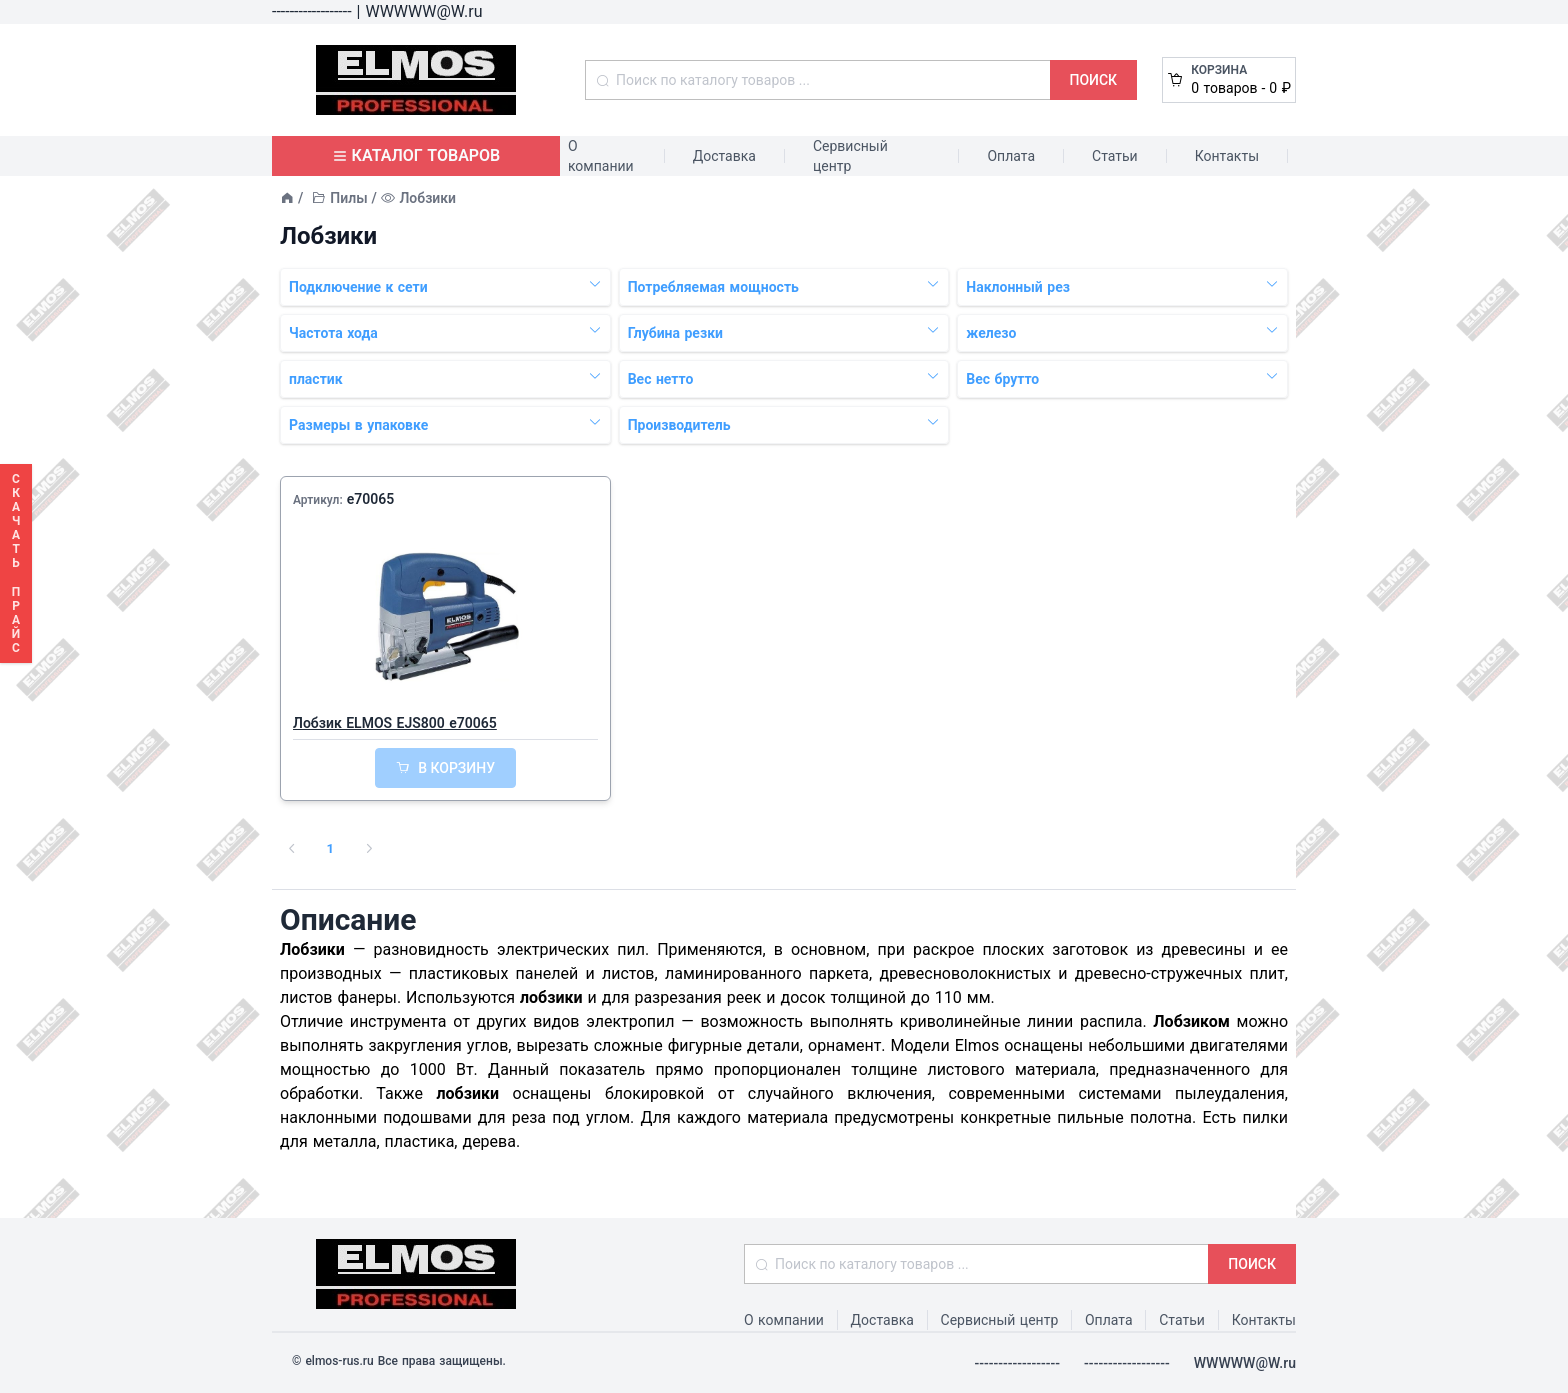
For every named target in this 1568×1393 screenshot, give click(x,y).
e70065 (371, 499)
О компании (601, 156)
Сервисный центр (850, 156)
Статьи (1115, 156)
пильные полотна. (1126, 1117)
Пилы (348, 198)
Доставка (724, 156)
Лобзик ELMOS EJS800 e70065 (395, 723)
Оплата (1011, 156)
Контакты (1227, 156)
